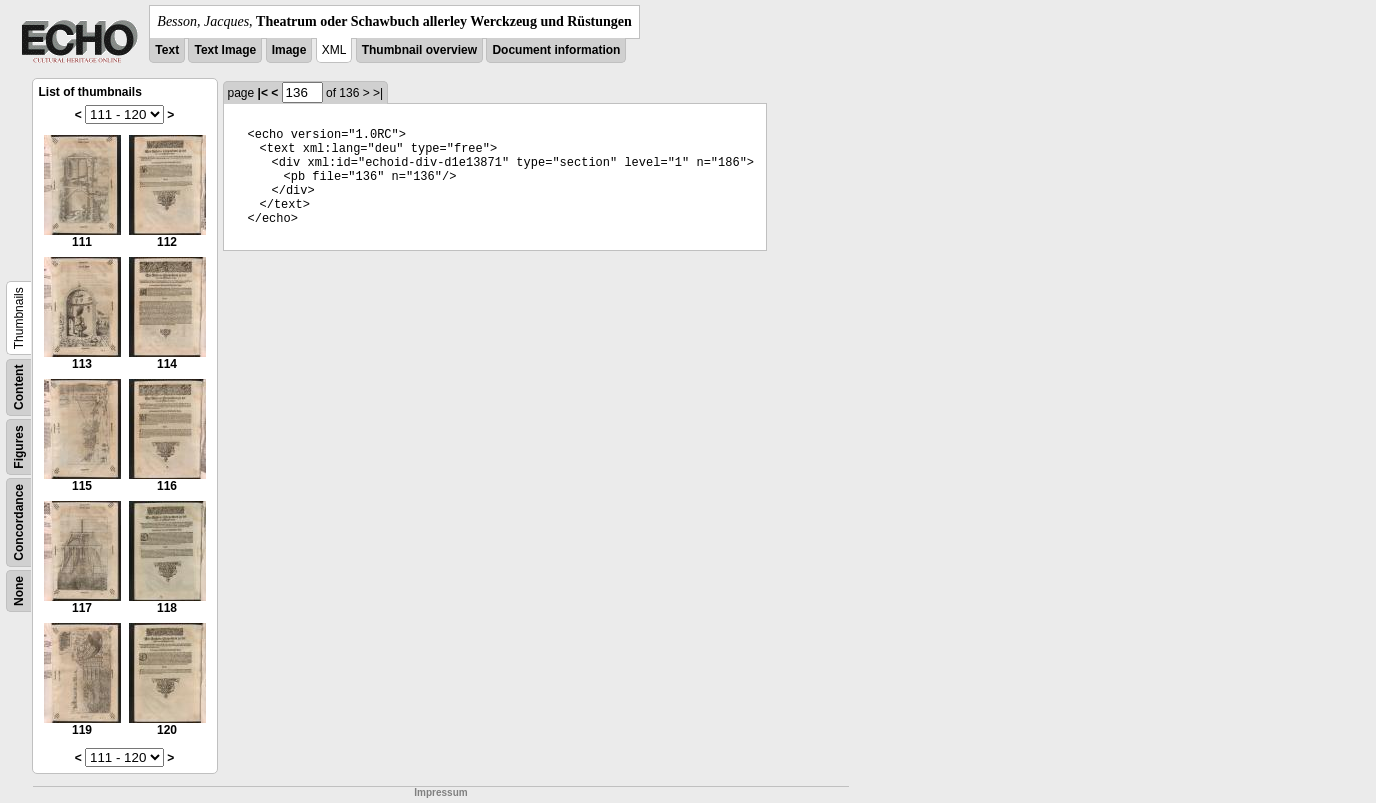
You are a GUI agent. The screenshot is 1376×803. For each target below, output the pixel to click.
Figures (19, 446)
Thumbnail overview (419, 50)
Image (289, 50)
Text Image (225, 50)
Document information (556, 50)
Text (167, 50)
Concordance (19, 522)
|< (263, 93)
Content (19, 387)
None (19, 591)
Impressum (440, 792)
